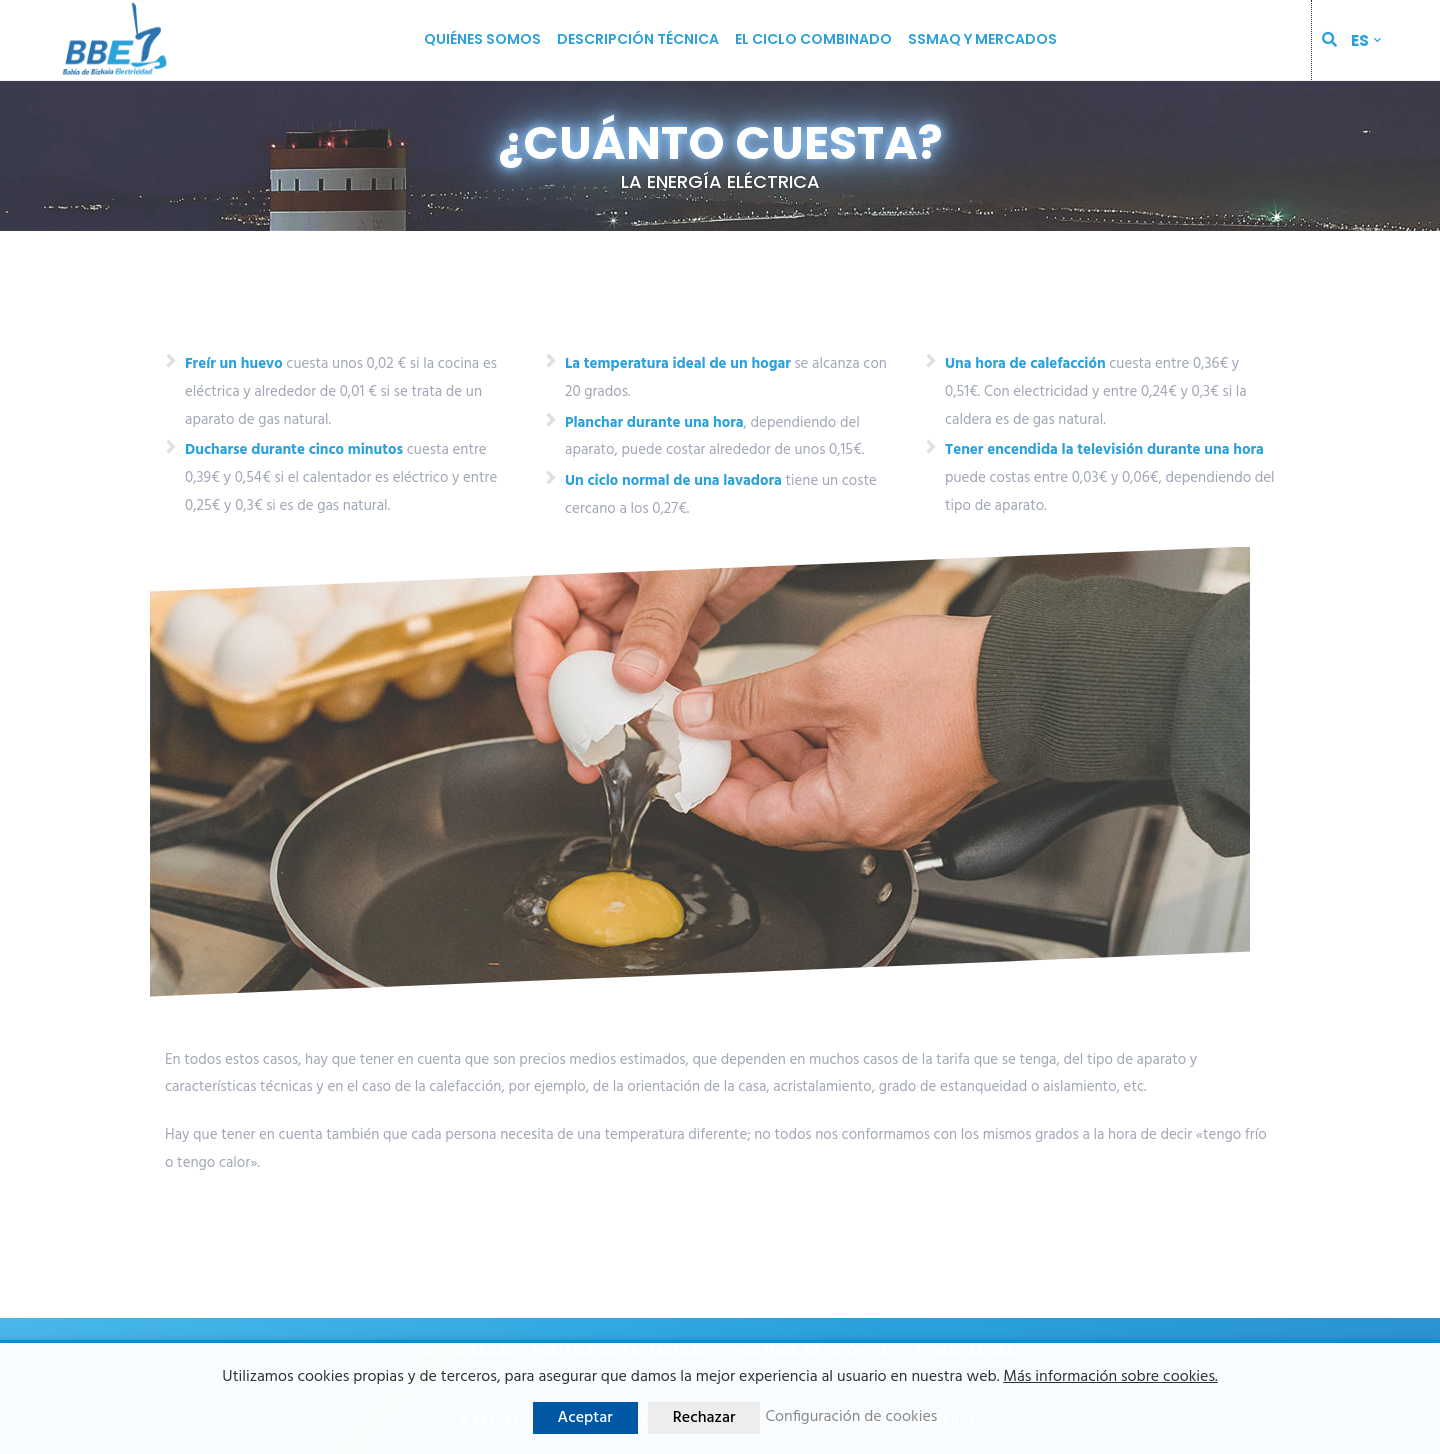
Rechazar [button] (704, 1418)
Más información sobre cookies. (1110, 1377)
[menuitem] (1366, 40)
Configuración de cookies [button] (851, 1417)
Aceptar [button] (585, 1418)
